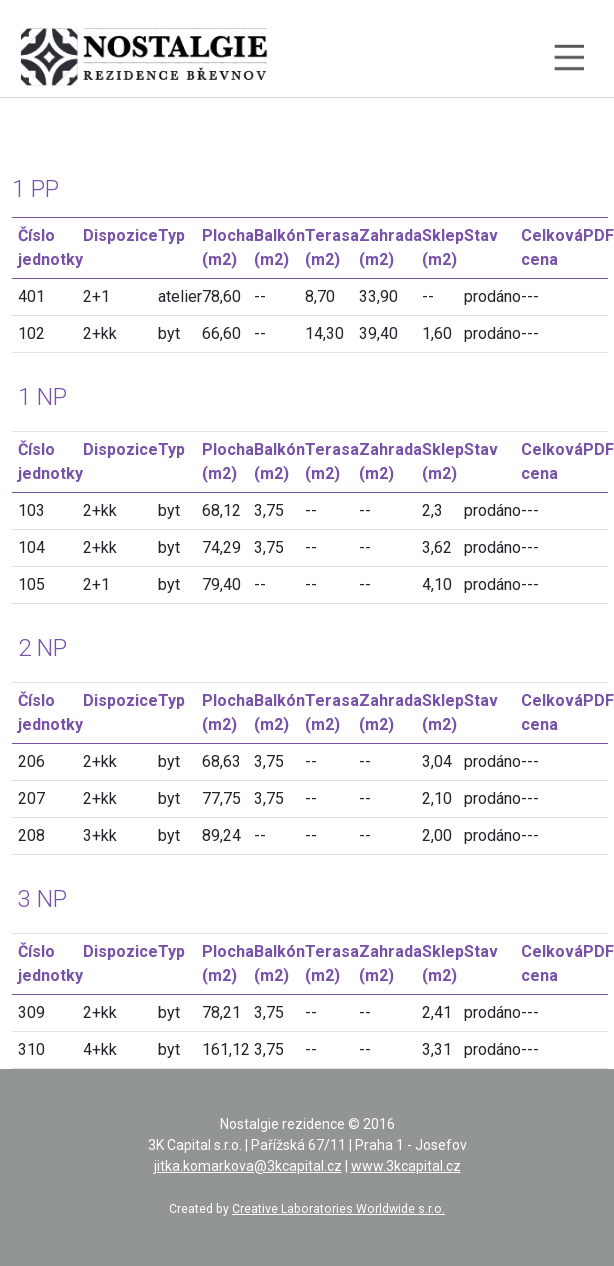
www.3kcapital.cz (406, 1166)
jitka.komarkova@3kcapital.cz (248, 1166)
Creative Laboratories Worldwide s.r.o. (338, 1209)
